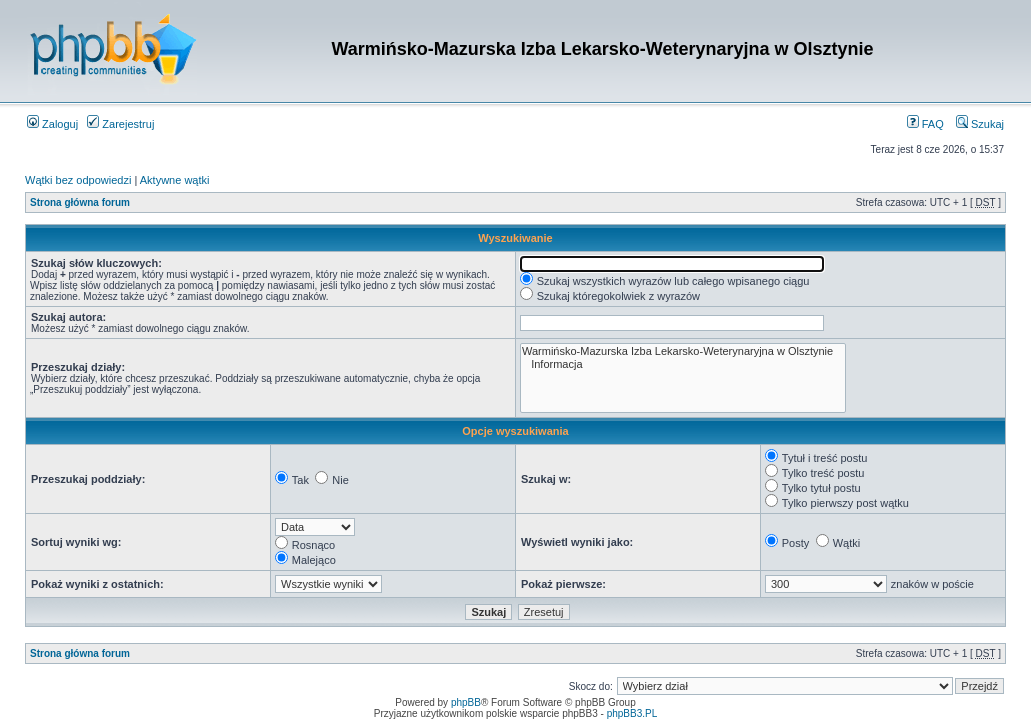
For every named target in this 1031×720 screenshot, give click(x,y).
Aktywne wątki (175, 180)
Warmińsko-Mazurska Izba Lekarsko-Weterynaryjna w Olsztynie (683, 351)
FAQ (925, 124)
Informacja (683, 364)
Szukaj (980, 124)
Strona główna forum (80, 202)
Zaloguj (52, 124)
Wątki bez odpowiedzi (78, 180)
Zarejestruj (120, 124)
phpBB (466, 702)
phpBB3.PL (632, 713)
